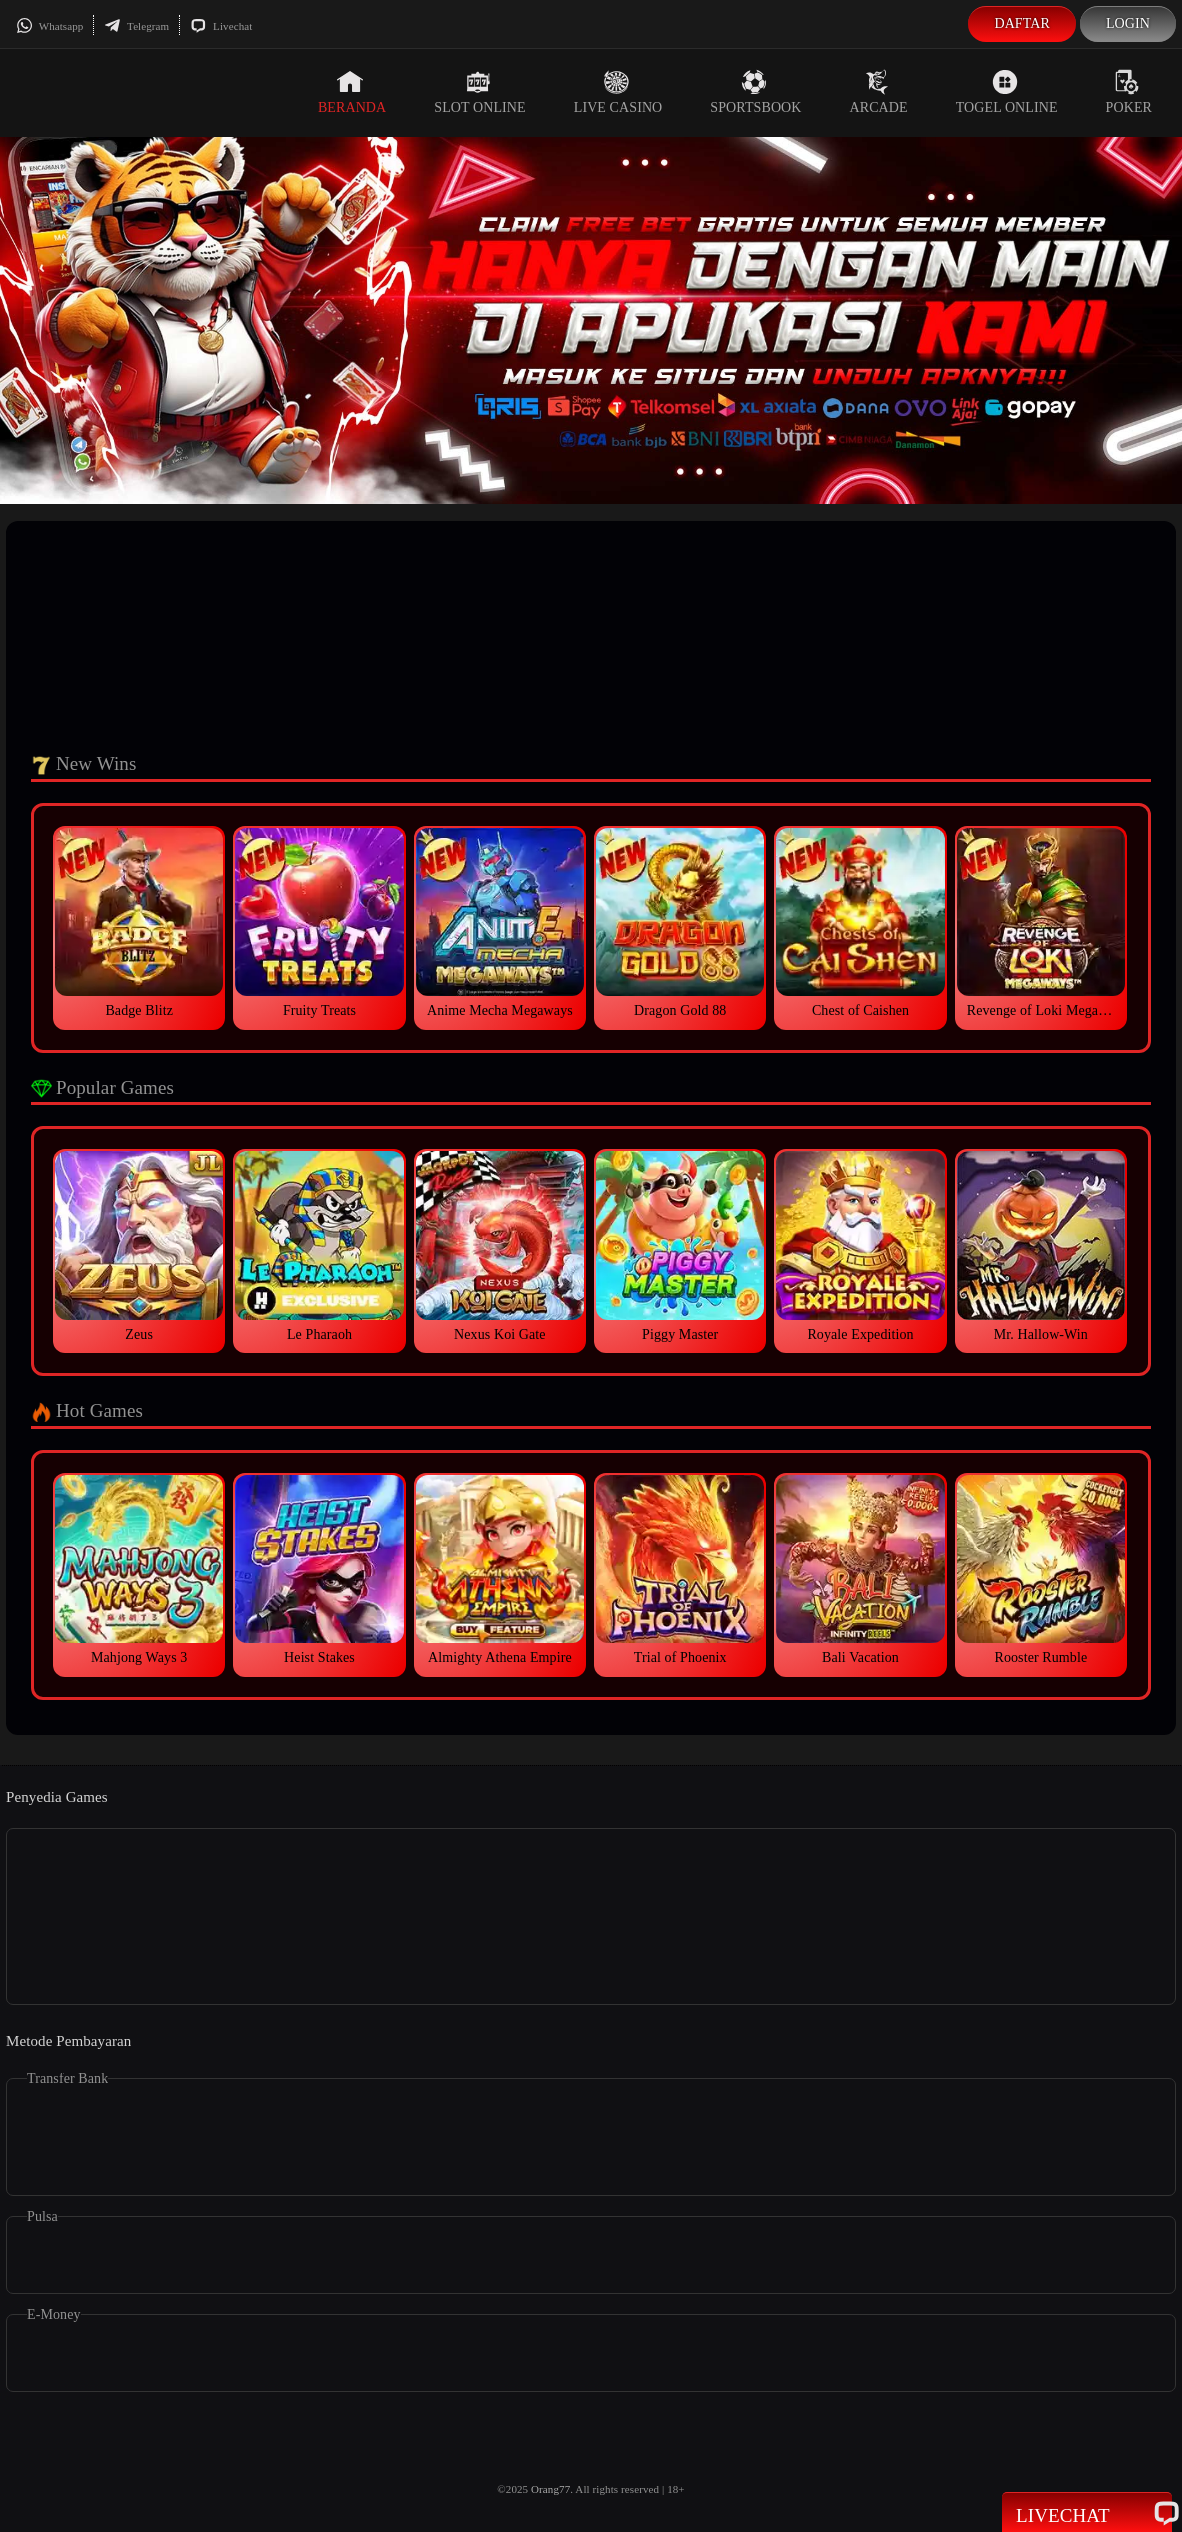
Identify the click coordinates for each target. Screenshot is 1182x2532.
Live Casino (618, 92)
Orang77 (550, 2489)
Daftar (1022, 23)
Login (1128, 23)
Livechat (221, 26)
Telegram (136, 26)
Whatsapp (49, 26)
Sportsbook (755, 92)
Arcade (879, 92)
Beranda (352, 92)
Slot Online (479, 92)
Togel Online (1007, 92)
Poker (1129, 92)
